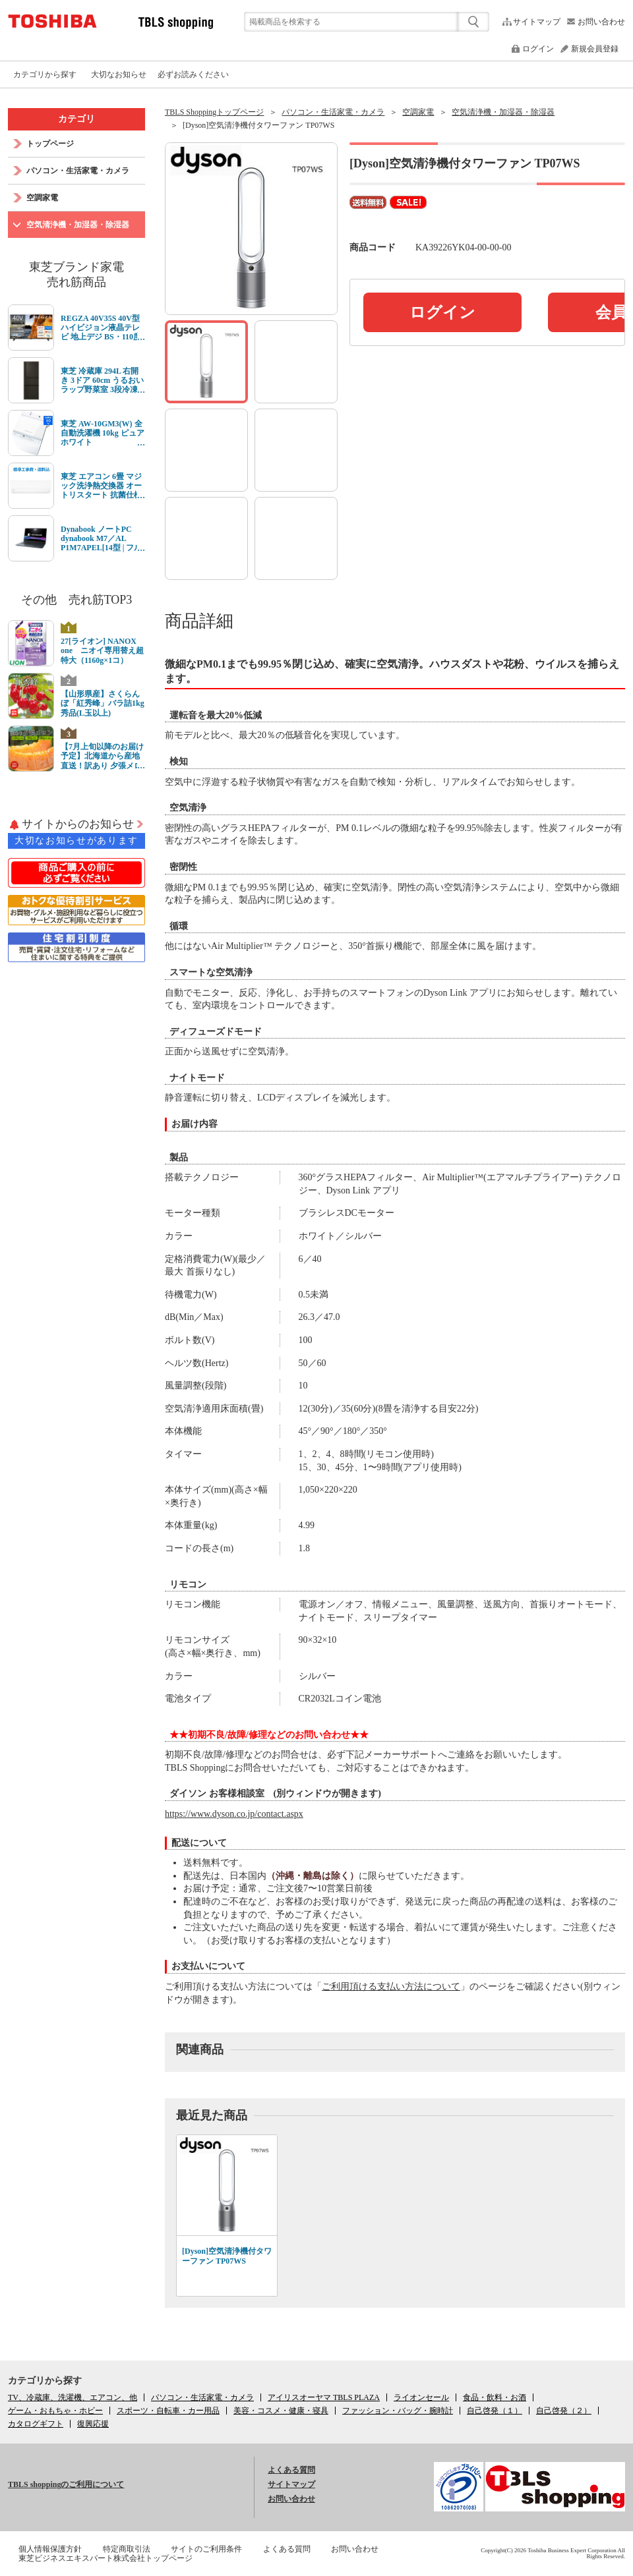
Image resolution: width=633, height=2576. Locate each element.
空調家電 (418, 112)
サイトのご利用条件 (206, 2549)
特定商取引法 (126, 2549)
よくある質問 (291, 2470)
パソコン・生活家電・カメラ (333, 112)
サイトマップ (536, 22)
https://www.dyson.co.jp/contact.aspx (234, 1814)
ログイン (538, 49)
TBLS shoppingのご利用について (66, 2484)
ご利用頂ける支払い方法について (391, 1986)
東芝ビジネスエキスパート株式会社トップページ (105, 2558)
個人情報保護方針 (50, 2549)
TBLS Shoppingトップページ (214, 112)
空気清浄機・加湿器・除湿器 (503, 112)
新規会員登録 (594, 49)
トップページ (50, 143)
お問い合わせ (601, 22)
